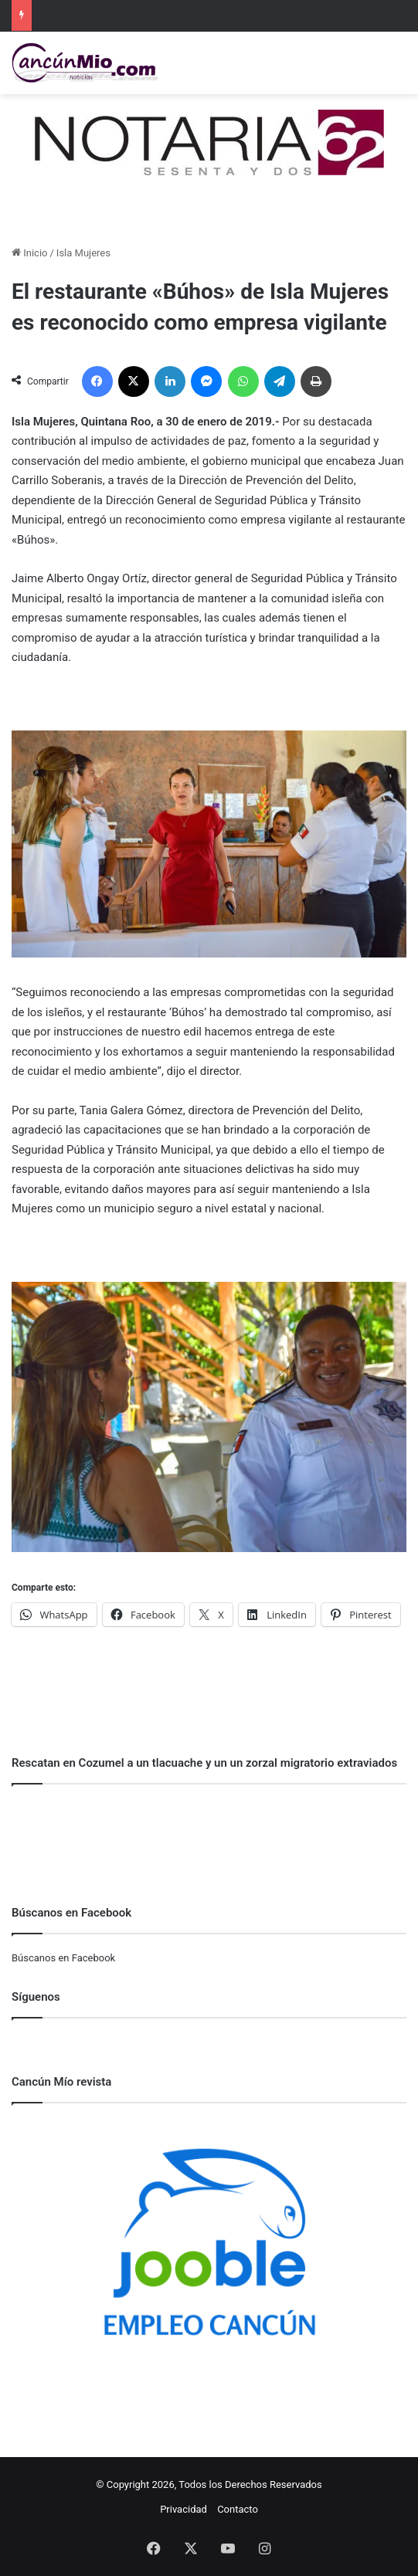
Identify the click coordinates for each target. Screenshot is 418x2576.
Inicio (29, 253)
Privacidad (183, 2509)
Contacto (237, 2509)
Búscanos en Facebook (63, 1958)
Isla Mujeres (83, 253)
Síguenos (36, 1997)
